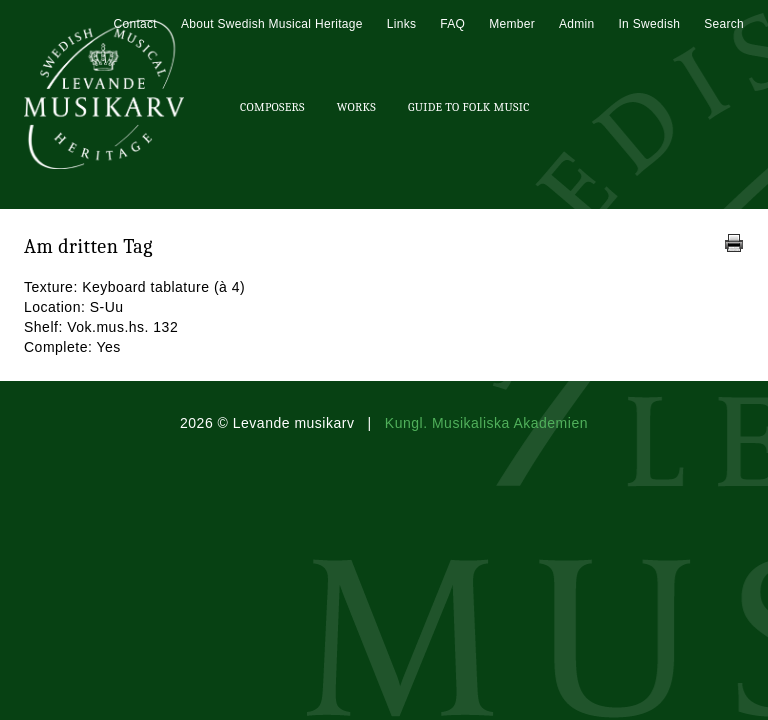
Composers (272, 107)
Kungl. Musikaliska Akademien (486, 423)
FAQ (452, 24)
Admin (577, 24)
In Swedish (649, 24)
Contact (134, 24)
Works (356, 107)
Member (512, 24)
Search (724, 24)
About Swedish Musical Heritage (272, 24)
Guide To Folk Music (469, 107)
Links (402, 24)
